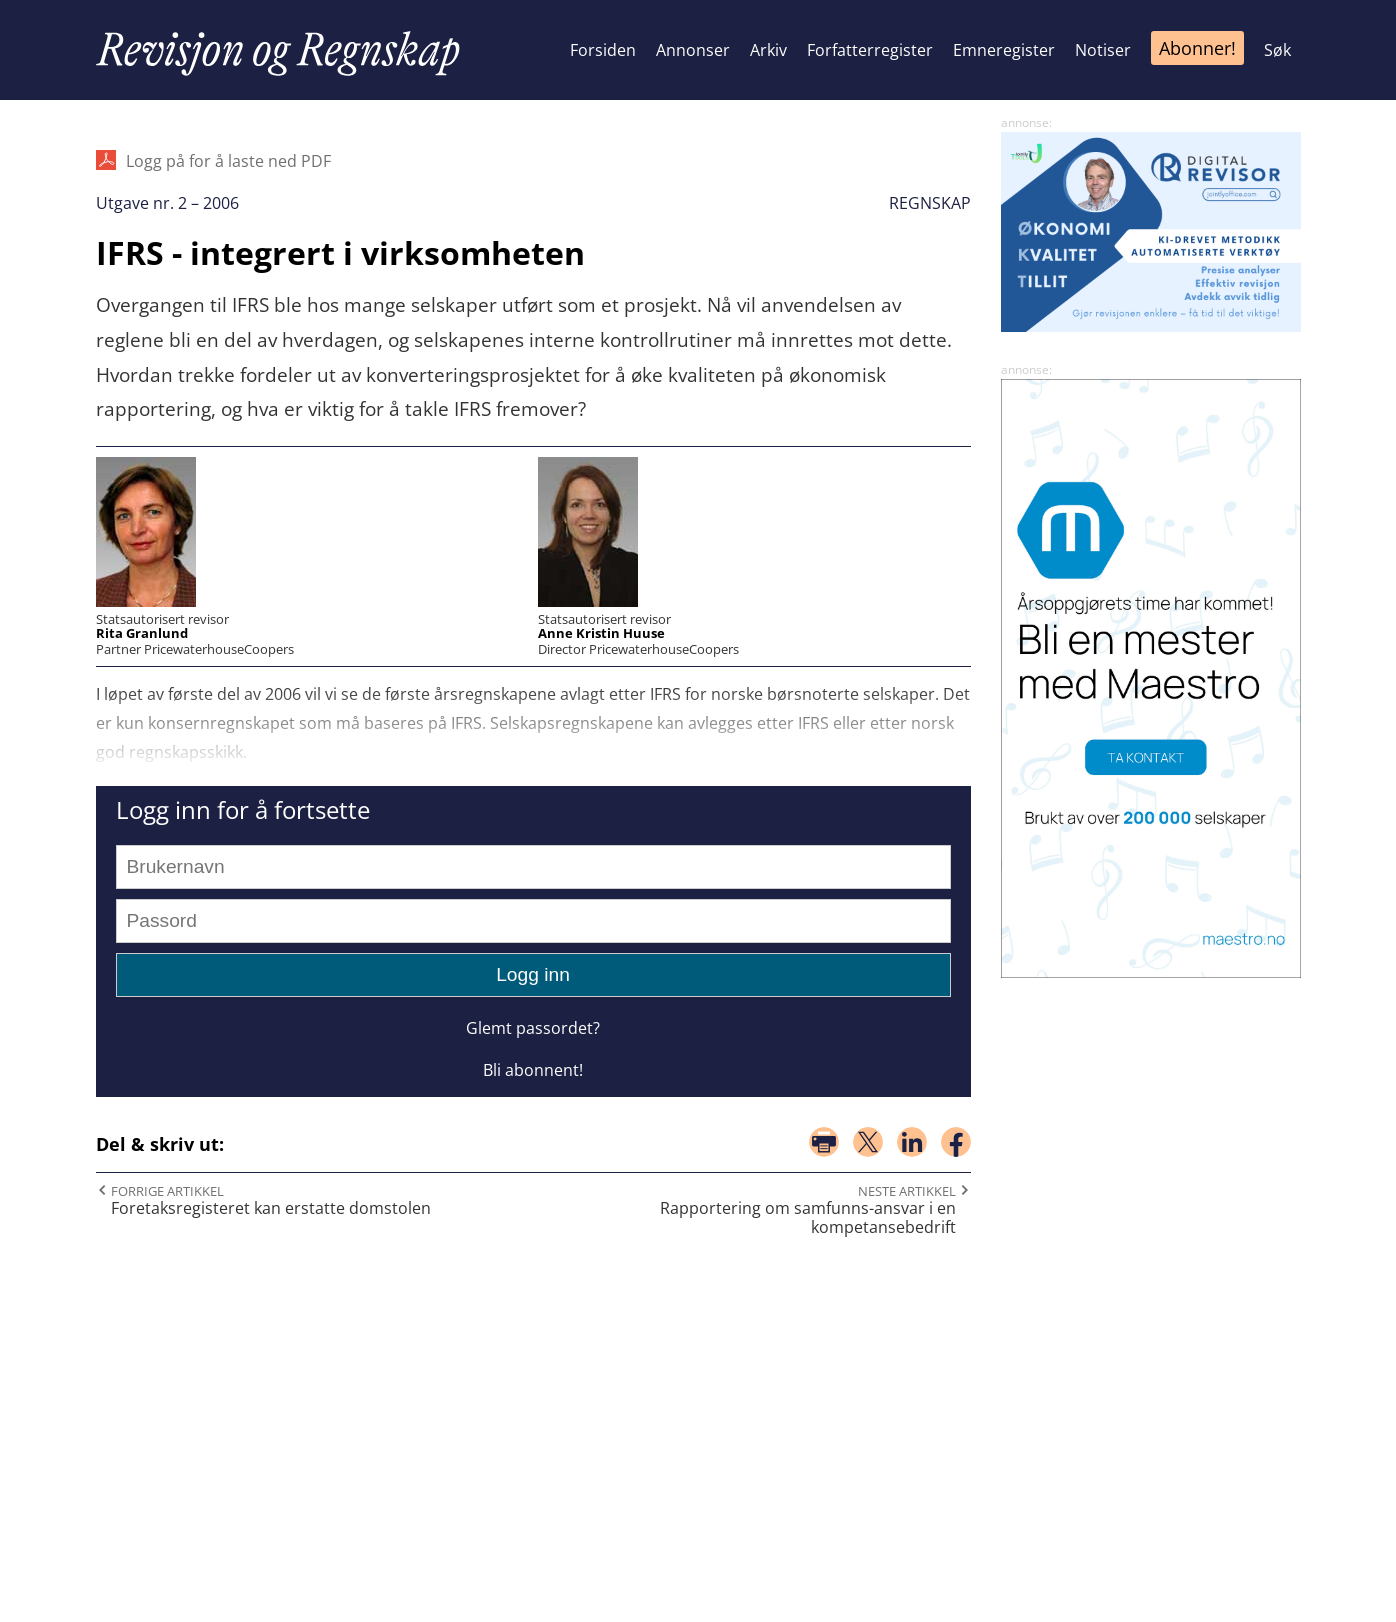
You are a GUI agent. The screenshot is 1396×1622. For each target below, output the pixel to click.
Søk (1277, 50)
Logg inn (533, 974)
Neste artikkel (907, 1191)
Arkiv (768, 50)
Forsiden (603, 50)
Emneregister (1004, 50)
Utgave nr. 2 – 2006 (167, 203)
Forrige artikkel (167, 1191)
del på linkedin (912, 1142)
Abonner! (1197, 48)
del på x (868, 1142)
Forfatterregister (870, 50)
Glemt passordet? (533, 1028)
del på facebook (956, 1142)
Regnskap (930, 203)
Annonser (693, 50)
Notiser (1103, 50)
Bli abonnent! (533, 1070)
